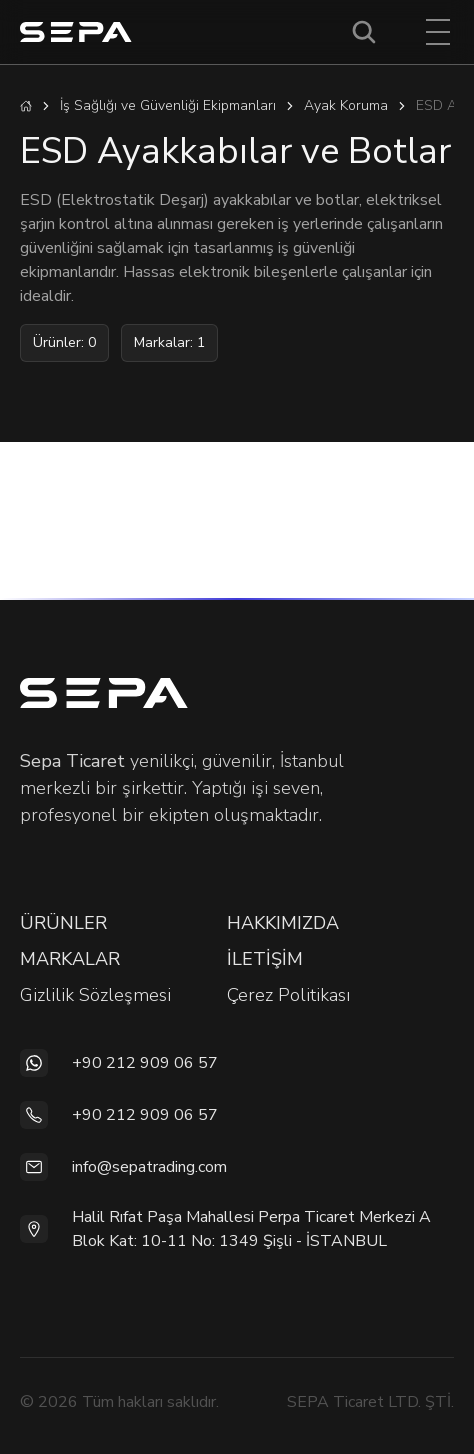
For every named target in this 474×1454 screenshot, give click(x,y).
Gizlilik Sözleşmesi (95, 995)
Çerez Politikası (288, 995)
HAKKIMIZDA (283, 923)
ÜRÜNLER (63, 923)
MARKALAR (70, 959)
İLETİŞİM (265, 959)
